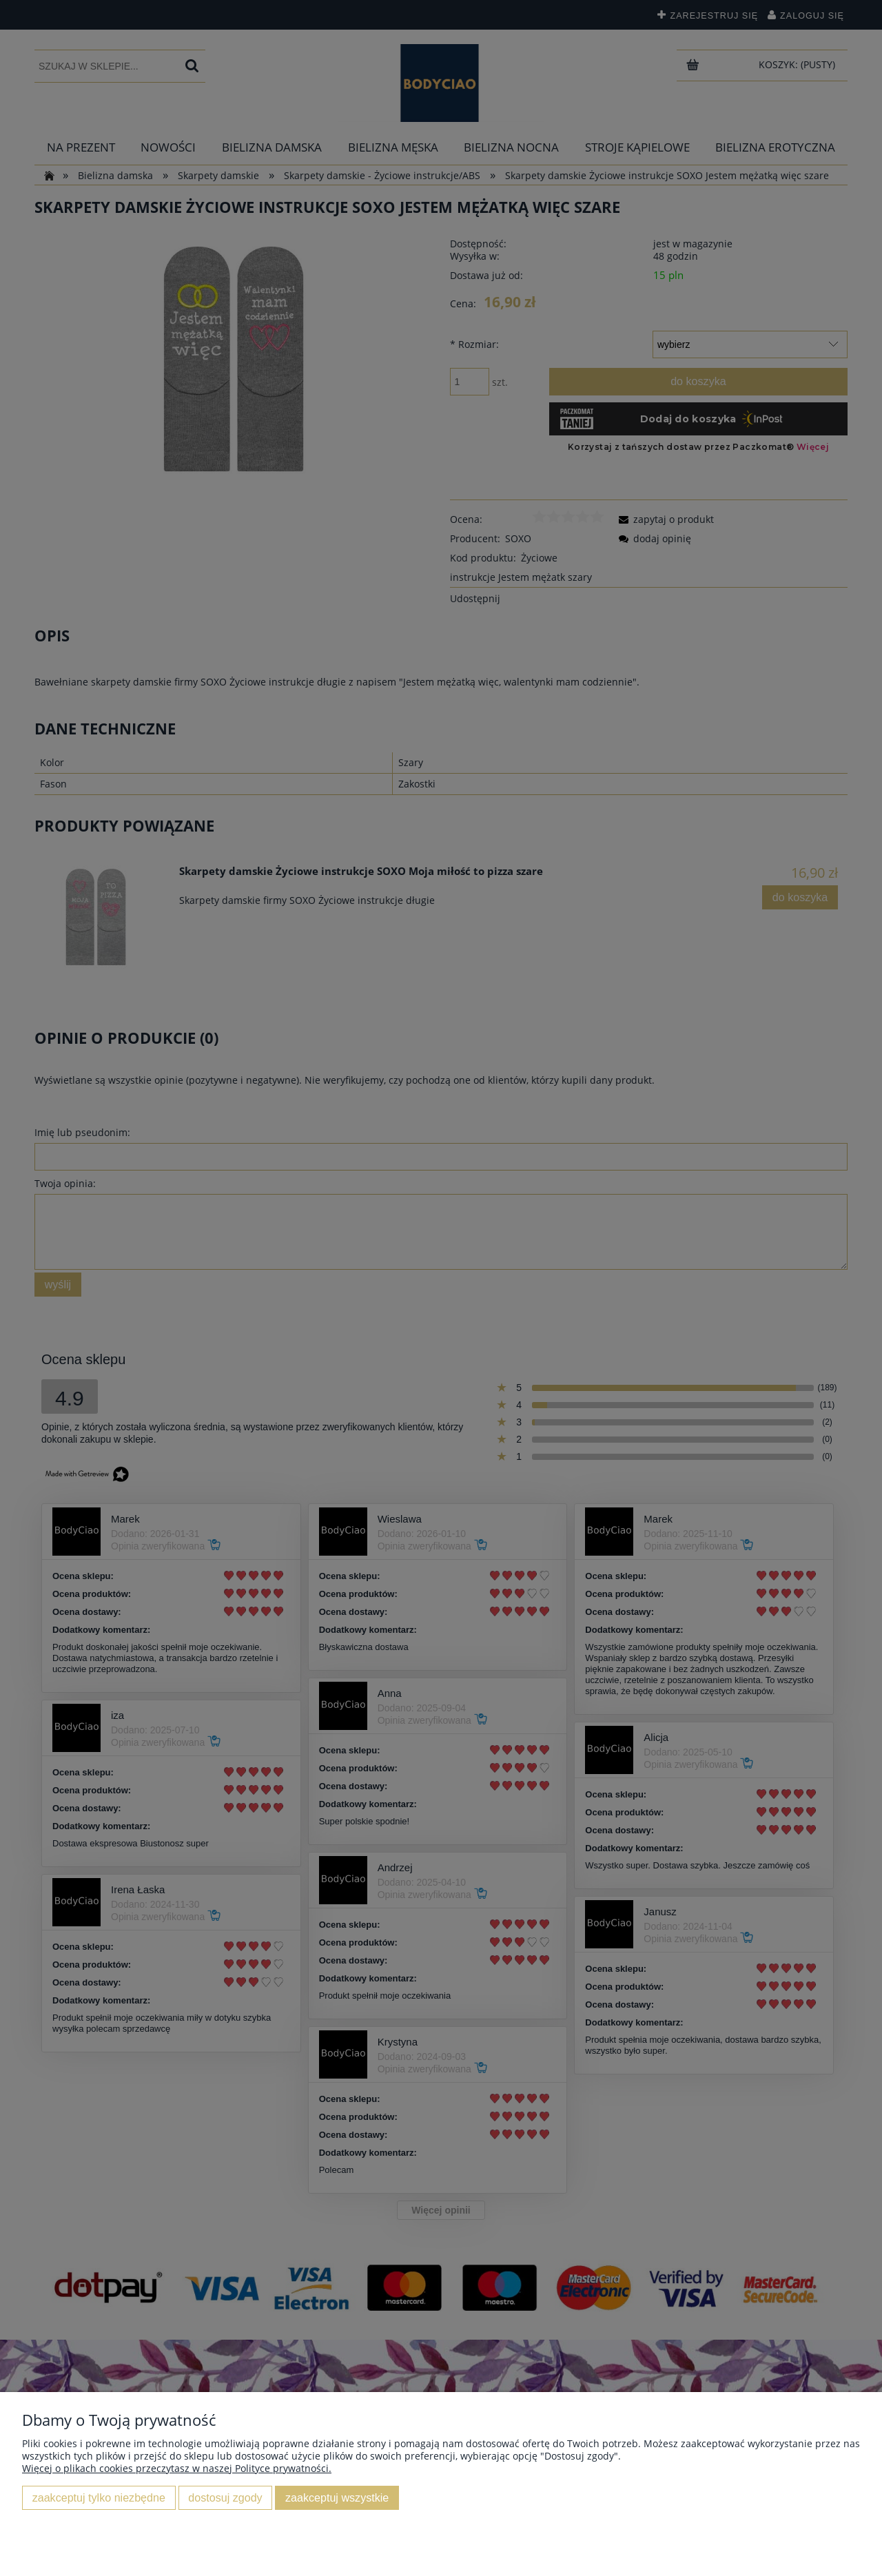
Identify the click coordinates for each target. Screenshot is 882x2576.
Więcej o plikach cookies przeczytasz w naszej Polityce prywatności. (176, 2468)
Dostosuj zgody (225, 2497)
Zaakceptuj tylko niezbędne (98, 2497)
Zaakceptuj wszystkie (337, 2497)
